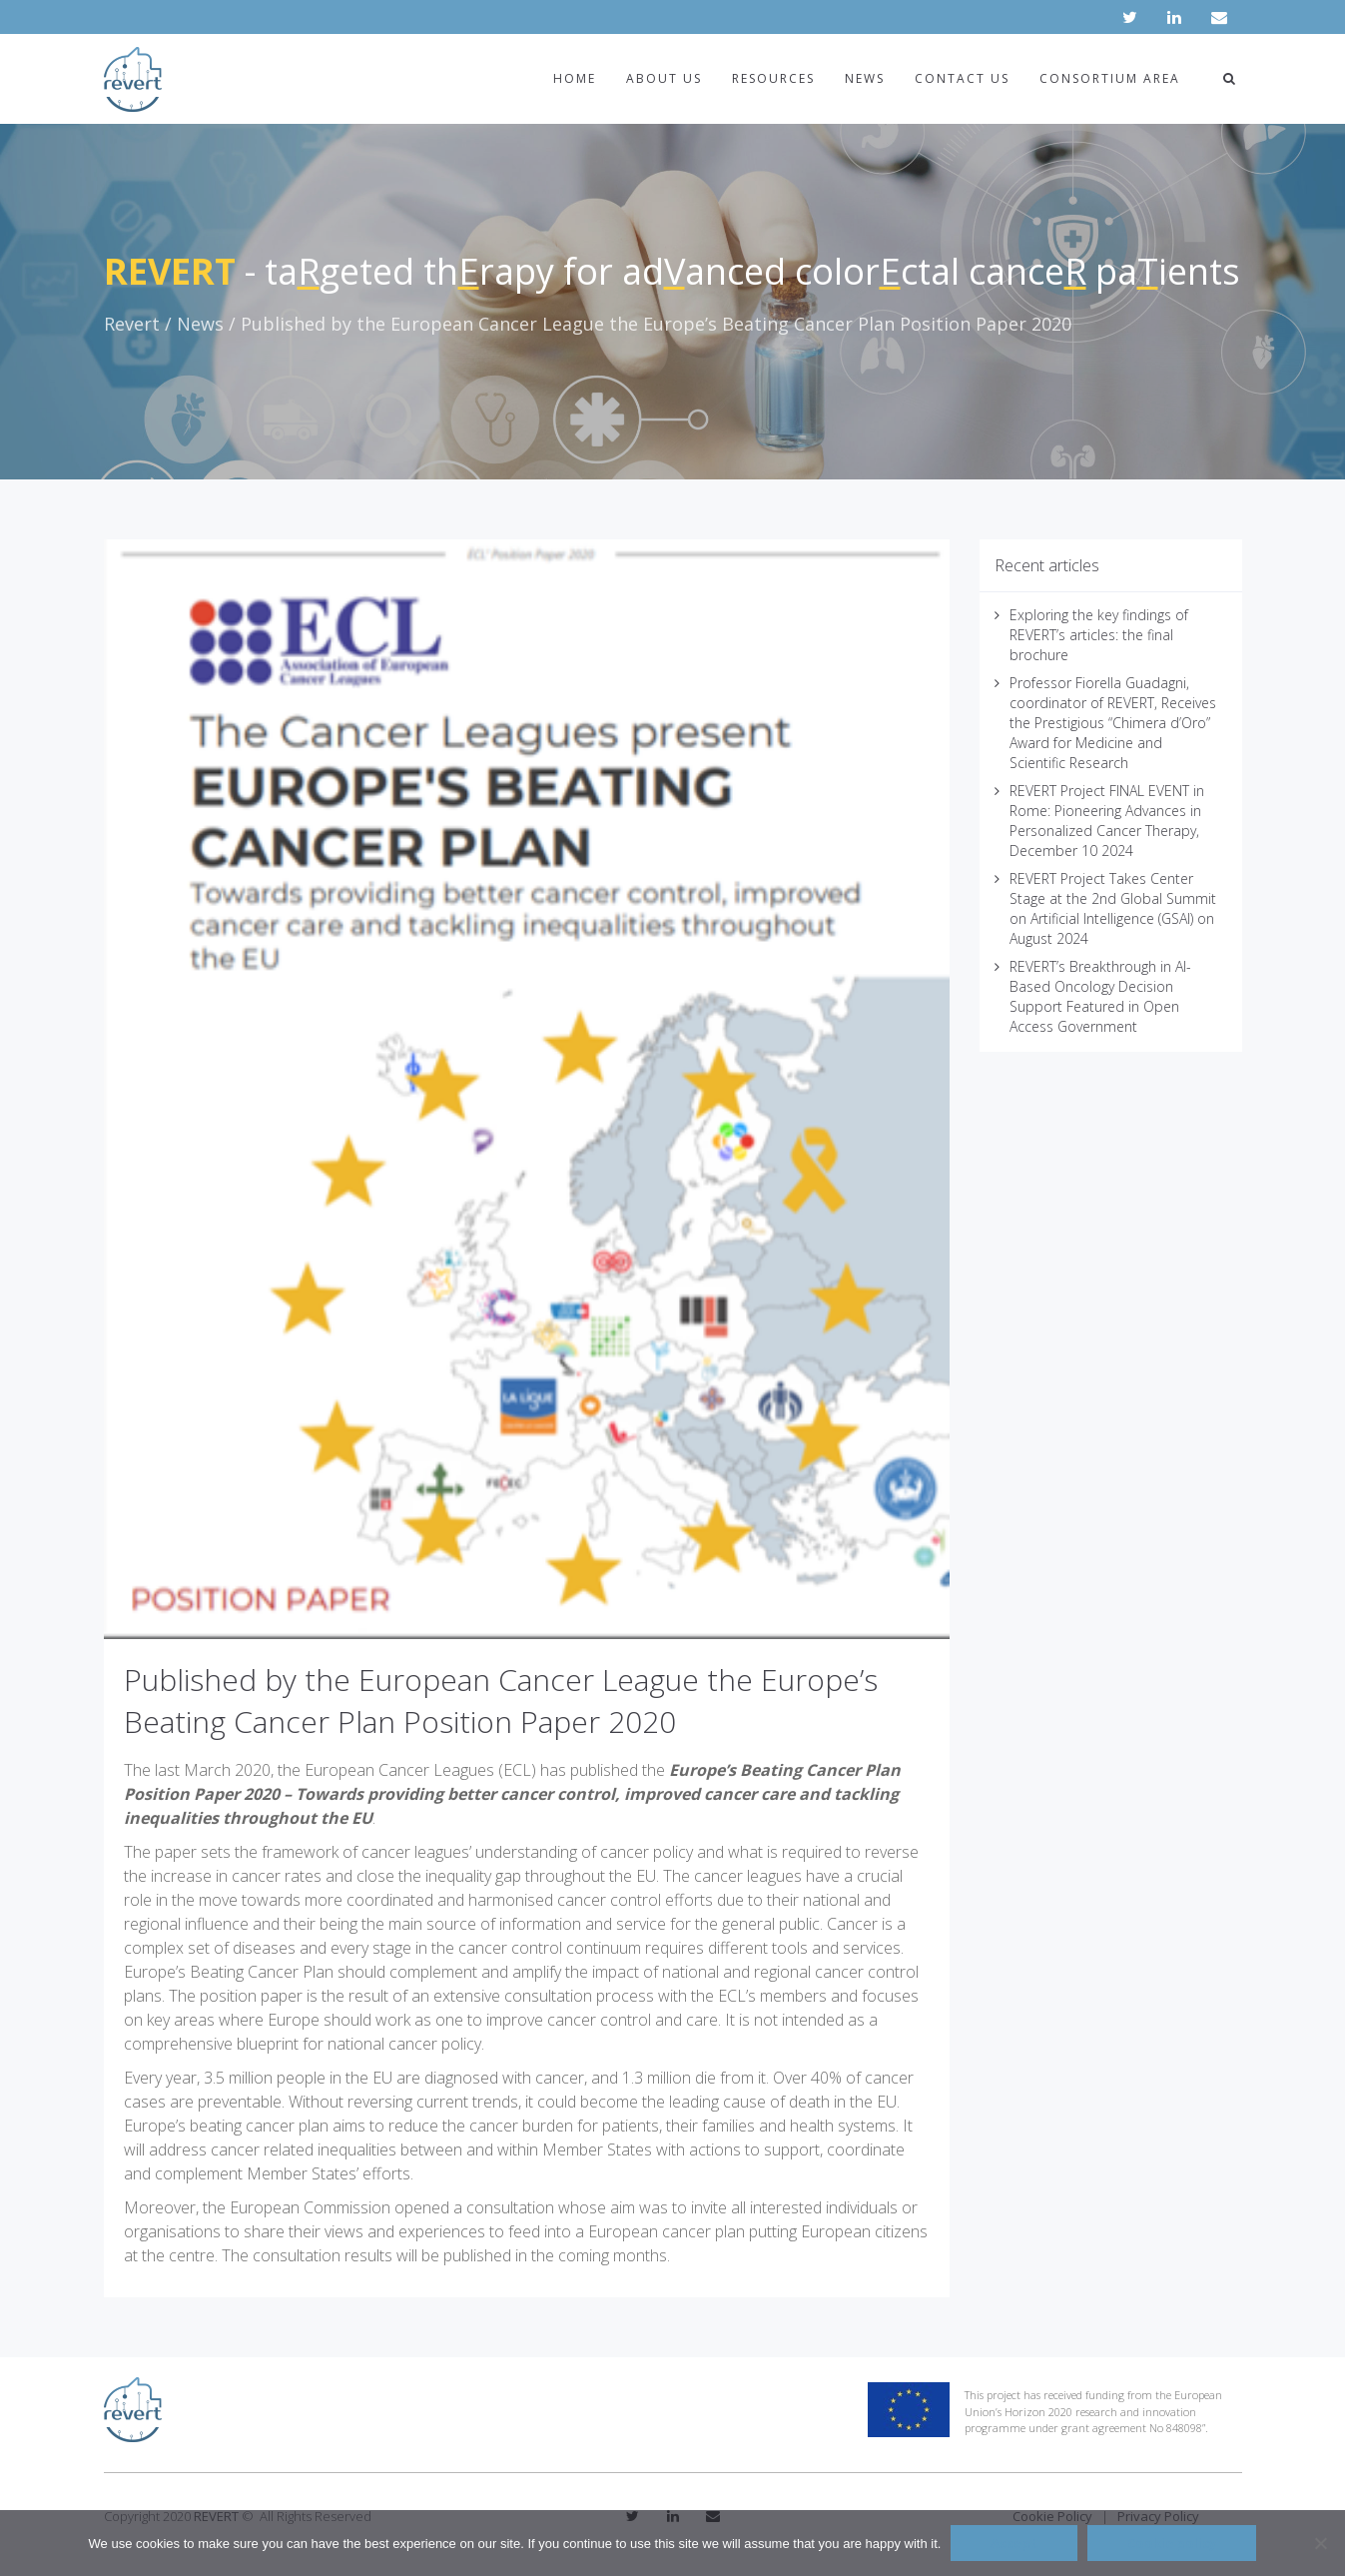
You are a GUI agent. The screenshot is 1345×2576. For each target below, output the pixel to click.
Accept (1014, 2543)
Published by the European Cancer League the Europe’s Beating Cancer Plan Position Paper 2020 (501, 1700)
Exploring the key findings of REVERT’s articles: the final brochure (1098, 634)
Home (574, 78)
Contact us (962, 78)
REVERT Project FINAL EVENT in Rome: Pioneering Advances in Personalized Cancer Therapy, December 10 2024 (1106, 820)
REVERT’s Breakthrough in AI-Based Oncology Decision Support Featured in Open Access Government (1100, 996)
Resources (773, 78)
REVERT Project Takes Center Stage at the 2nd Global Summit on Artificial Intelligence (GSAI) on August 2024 (1112, 908)
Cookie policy (1171, 2543)
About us (664, 78)
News (865, 78)
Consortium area (1109, 78)
